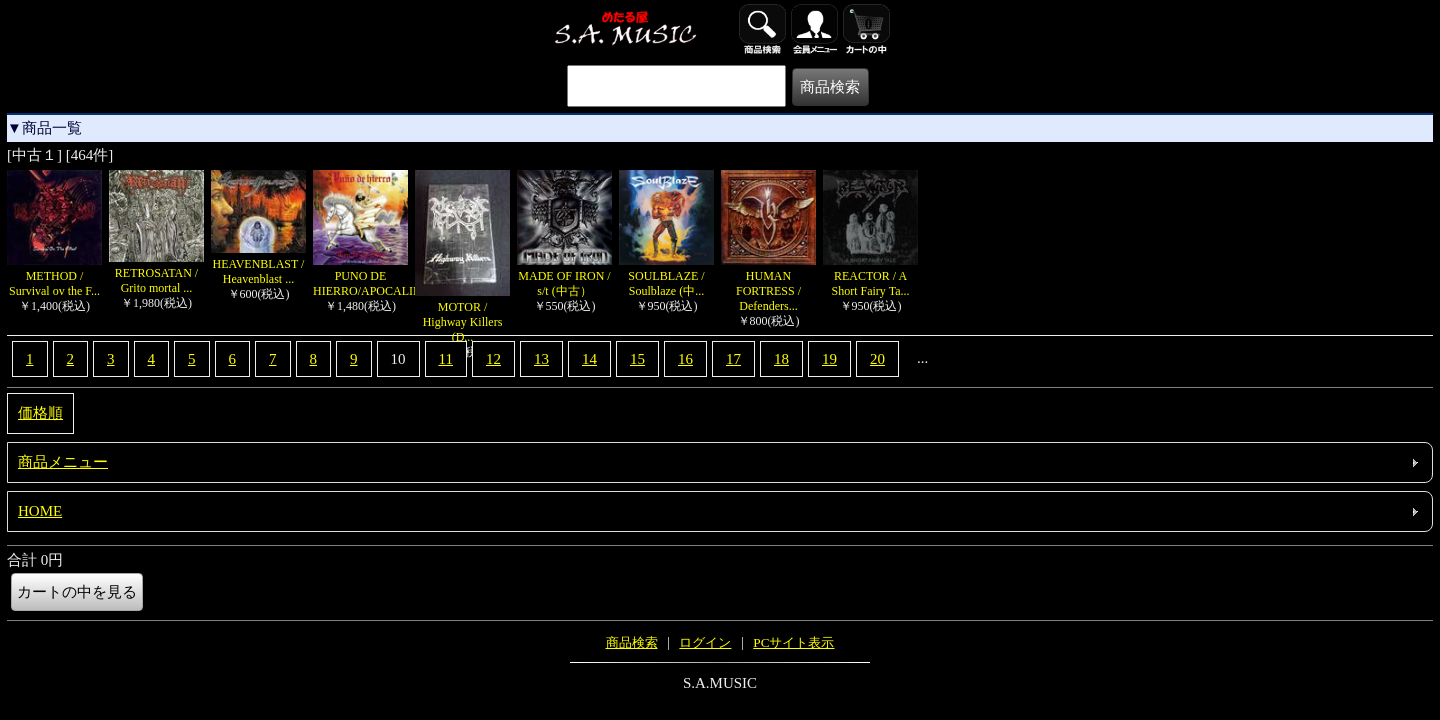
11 (446, 359)
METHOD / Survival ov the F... (54, 276)
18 (781, 359)
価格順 (40, 413)
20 (877, 359)
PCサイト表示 (793, 642)
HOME (40, 511)
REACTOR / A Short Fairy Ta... (870, 276)
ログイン (705, 642)
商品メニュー (63, 462)
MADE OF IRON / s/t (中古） (564, 276)
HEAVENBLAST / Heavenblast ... (258, 264)
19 (829, 359)
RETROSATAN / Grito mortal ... (156, 273)
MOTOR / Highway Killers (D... (462, 314)
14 (589, 359)
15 (637, 359)
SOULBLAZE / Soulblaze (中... (666, 276)
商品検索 (632, 642)
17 (733, 359)
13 (541, 359)
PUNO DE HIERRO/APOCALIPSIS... (379, 276)
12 (493, 359)
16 (685, 359)
